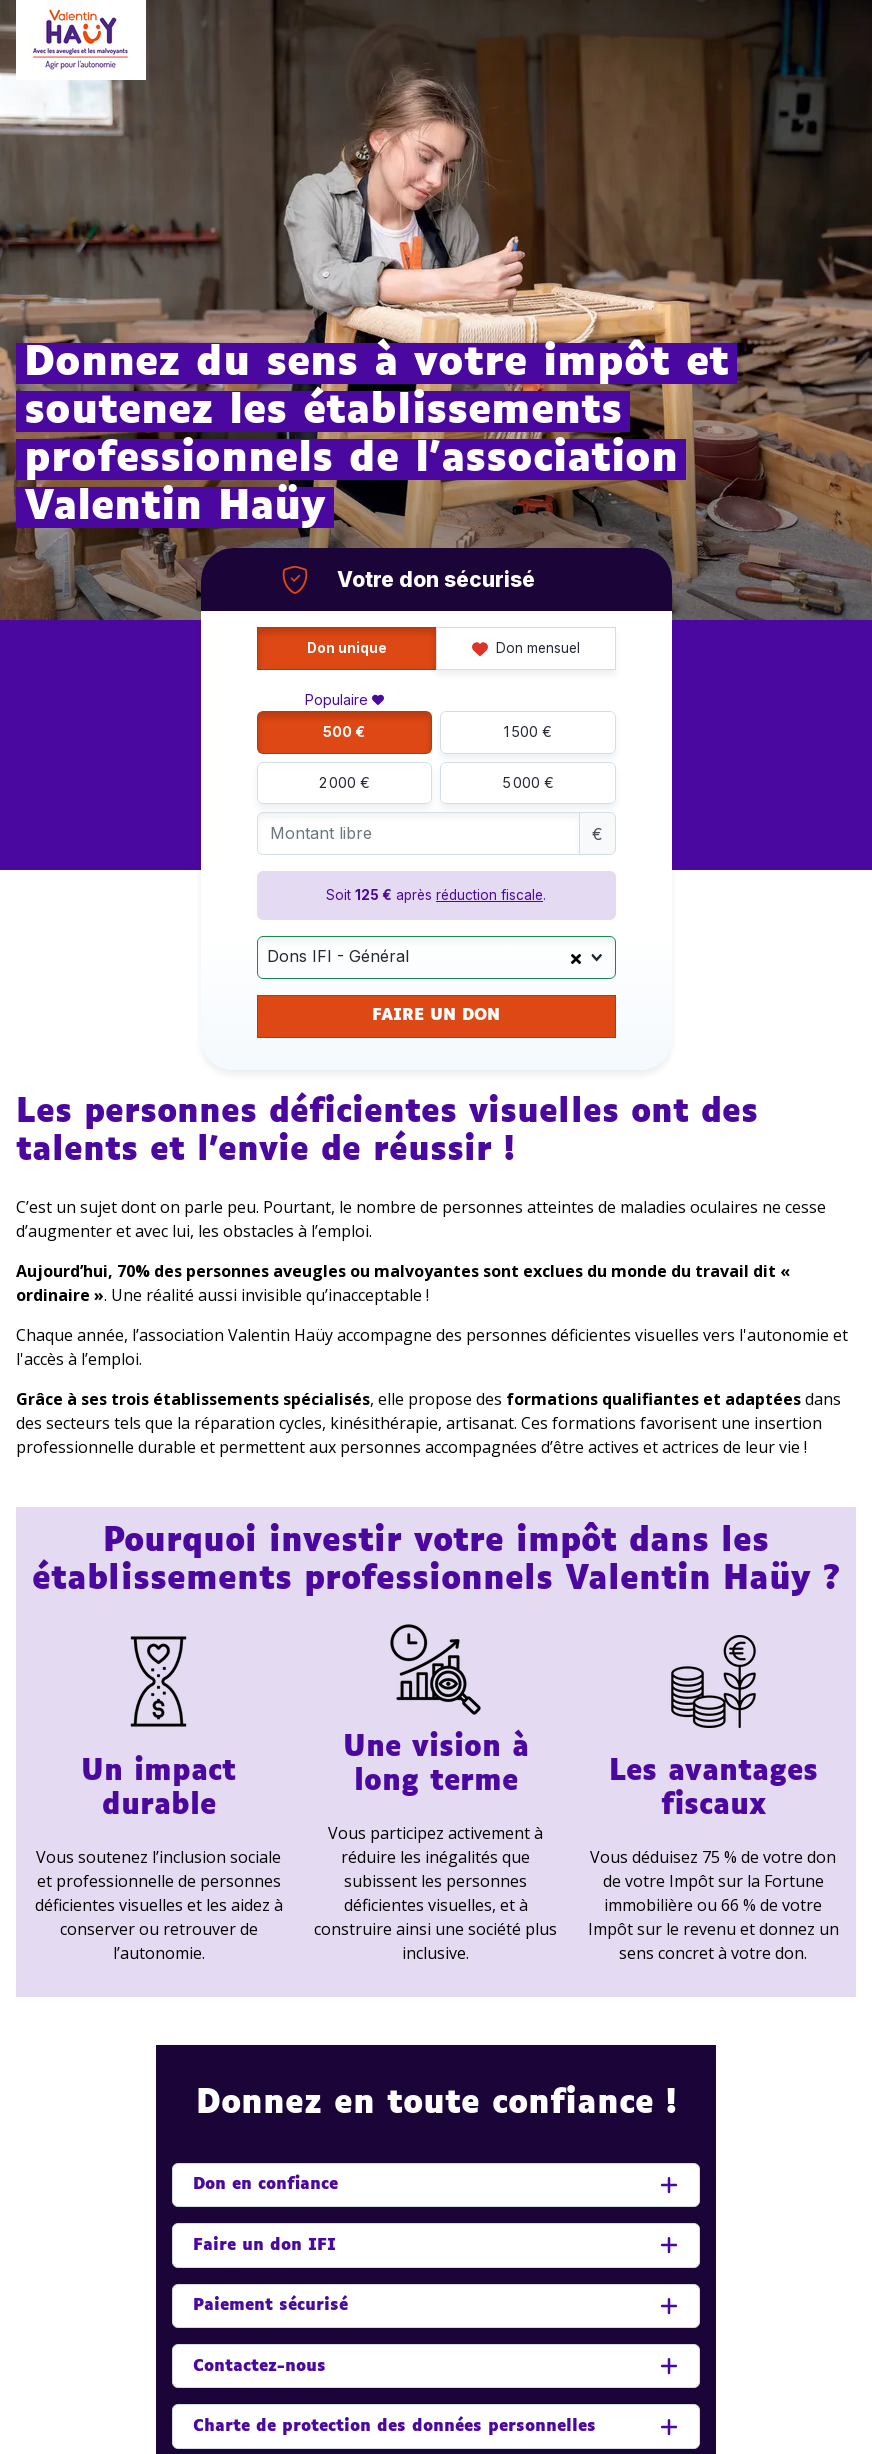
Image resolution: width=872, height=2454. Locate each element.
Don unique (347, 648)
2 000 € (344, 782)
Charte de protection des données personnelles (394, 2426)
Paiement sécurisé (270, 2305)
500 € (344, 731)
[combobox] (436, 957)
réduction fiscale (489, 895)
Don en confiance (265, 2184)
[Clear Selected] (576, 957)
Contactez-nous (259, 2366)
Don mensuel (526, 648)
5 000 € (528, 782)
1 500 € (528, 731)
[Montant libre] (418, 833)
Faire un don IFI (264, 2245)
